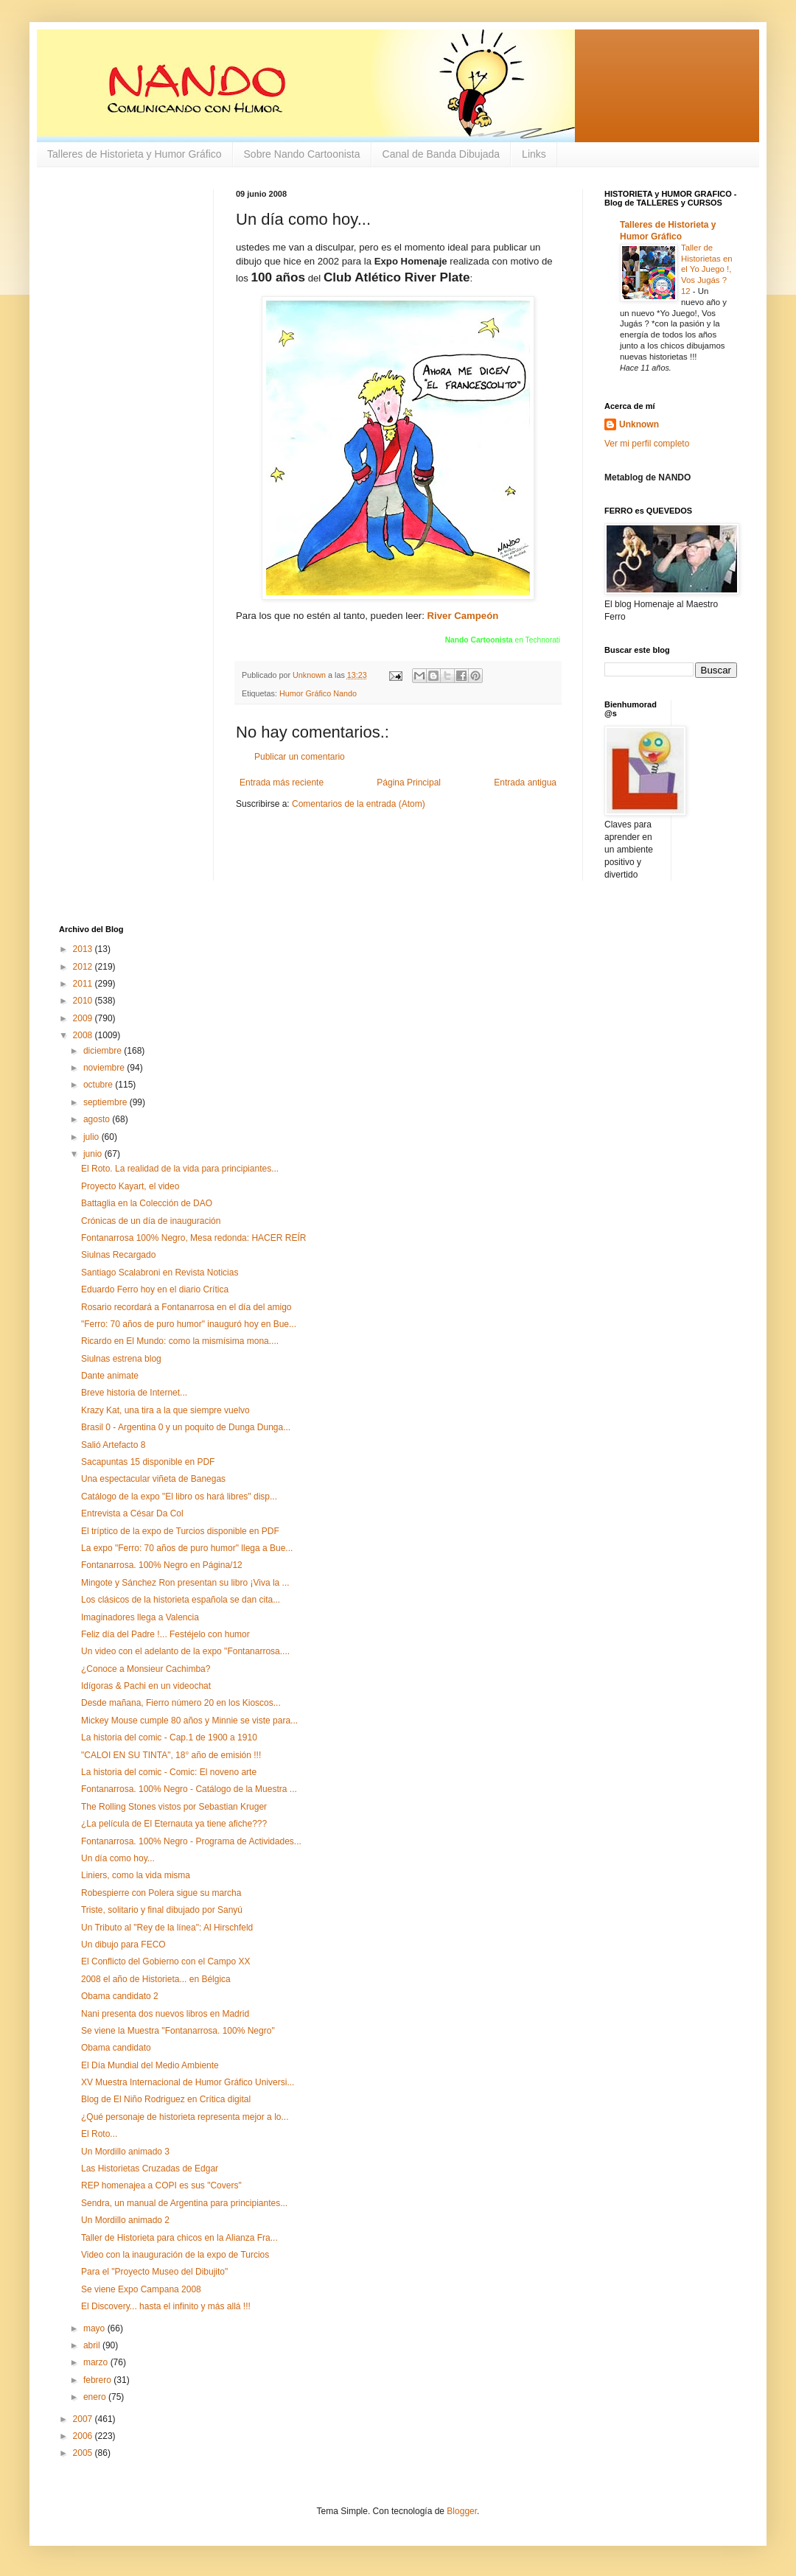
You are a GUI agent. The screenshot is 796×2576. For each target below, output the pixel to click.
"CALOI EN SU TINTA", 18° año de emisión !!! (171, 1755)
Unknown (639, 424)
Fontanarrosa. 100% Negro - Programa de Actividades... (191, 1841)
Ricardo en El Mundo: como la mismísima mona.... (180, 1341)
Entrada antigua (525, 782)
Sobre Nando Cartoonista (302, 154)
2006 (84, 2436)
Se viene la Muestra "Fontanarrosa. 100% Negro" (178, 2031)
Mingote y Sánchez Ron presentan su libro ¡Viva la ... (185, 1583)
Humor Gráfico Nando (318, 693)
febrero (98, 2380)
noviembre (105, 1068)
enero (95, 2397)
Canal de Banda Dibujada (441, 154)
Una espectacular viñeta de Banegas (153, 1479)
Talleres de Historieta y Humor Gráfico (134, 154)
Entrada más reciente (282, 782)
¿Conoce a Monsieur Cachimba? (145, 1669)
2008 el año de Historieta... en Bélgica (156, 1979)
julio (92, 1137)
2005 (84, 2453)
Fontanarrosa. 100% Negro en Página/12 (161, 1565)
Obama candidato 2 (119, 1996)
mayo (95, 2328)
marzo (97, 2362)
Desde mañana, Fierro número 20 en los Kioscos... (181, 1703)
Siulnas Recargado (118, 1255)
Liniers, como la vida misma (135, 1875)
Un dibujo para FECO (123, 1944)
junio (94, 1154)
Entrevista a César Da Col (132, 1513)
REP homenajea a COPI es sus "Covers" (161, 2185)
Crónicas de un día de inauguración (150, 1221)
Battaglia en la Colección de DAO (146, 1203)
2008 (84, 1035)
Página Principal (409, 782)
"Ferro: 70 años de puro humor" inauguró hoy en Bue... (188, 1324)
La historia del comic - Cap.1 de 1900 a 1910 (169, 1737)
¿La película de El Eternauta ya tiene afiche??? (174, 1824)
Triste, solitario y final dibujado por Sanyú (161, 1910)
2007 (84, 2419)
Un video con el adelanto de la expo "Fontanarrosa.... (185, 1651)
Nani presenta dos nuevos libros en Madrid (165, 2014)
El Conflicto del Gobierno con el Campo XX (165, 1961)
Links (534, 154)
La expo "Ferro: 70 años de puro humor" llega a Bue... (187, 1548)
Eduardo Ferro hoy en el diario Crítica (154, 1289)
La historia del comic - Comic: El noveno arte (168, 1772)
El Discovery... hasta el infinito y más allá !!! (166, 2306)
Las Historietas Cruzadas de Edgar (149, 2168)
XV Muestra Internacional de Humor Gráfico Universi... (187, 2082)
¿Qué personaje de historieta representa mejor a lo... (184, 2117)
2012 (84, 967)
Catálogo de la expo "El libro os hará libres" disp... (179, 1496)
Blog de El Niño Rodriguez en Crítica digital (166, 2099)
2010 (84, 1000)
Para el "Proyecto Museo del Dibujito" (154, 2272)
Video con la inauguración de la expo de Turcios (175, 2255)
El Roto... (99, 2134)
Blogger (462, 2511)
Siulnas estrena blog (121, 1359)
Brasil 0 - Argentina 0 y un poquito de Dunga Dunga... (185, 1427)
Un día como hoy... (118, 1858)
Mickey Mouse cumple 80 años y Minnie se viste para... (189, 1720)
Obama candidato (116, 2048)
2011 (84, 984)
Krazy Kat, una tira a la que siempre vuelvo (165, 1410)
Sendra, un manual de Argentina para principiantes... (184, 2203)
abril (92, 2345)
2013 (84, 949)
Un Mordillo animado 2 (125, 2220)
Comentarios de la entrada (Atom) (358, 804)
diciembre (103, 1051)
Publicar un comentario (299, 757)
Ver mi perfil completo (646, 443)
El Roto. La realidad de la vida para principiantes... (180, 1168)
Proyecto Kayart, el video (130, 1186)
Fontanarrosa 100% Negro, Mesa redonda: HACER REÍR (193, 1238)
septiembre (106, 1102)
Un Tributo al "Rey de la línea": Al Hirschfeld (167, 1927)
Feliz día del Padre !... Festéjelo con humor (165, 1634)
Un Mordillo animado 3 (125, 2151)
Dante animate (110, 1376)
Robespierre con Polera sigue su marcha (161, 1893)
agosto (97, 1119)
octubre (99, 1084)
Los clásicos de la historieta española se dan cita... (180, 1600)
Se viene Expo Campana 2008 (141, 2289)
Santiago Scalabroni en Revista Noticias (159, 1272)
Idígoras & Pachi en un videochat (146, 1686)
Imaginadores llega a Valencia (140, 1617)
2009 (84, 1018)
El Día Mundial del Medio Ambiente (150, 2065)
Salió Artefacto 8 (113, 1445)
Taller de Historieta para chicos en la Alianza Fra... (179, 2238)
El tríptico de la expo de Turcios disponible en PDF (180, 1531)
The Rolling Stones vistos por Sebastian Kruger (174, 1807)
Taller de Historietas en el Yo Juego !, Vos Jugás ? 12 (707, 269)
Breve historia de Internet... (134, 1392)
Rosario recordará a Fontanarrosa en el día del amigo (186, 1307)
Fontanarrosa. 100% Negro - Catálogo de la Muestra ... (189, 1789)
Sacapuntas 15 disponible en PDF (147, 1462)
